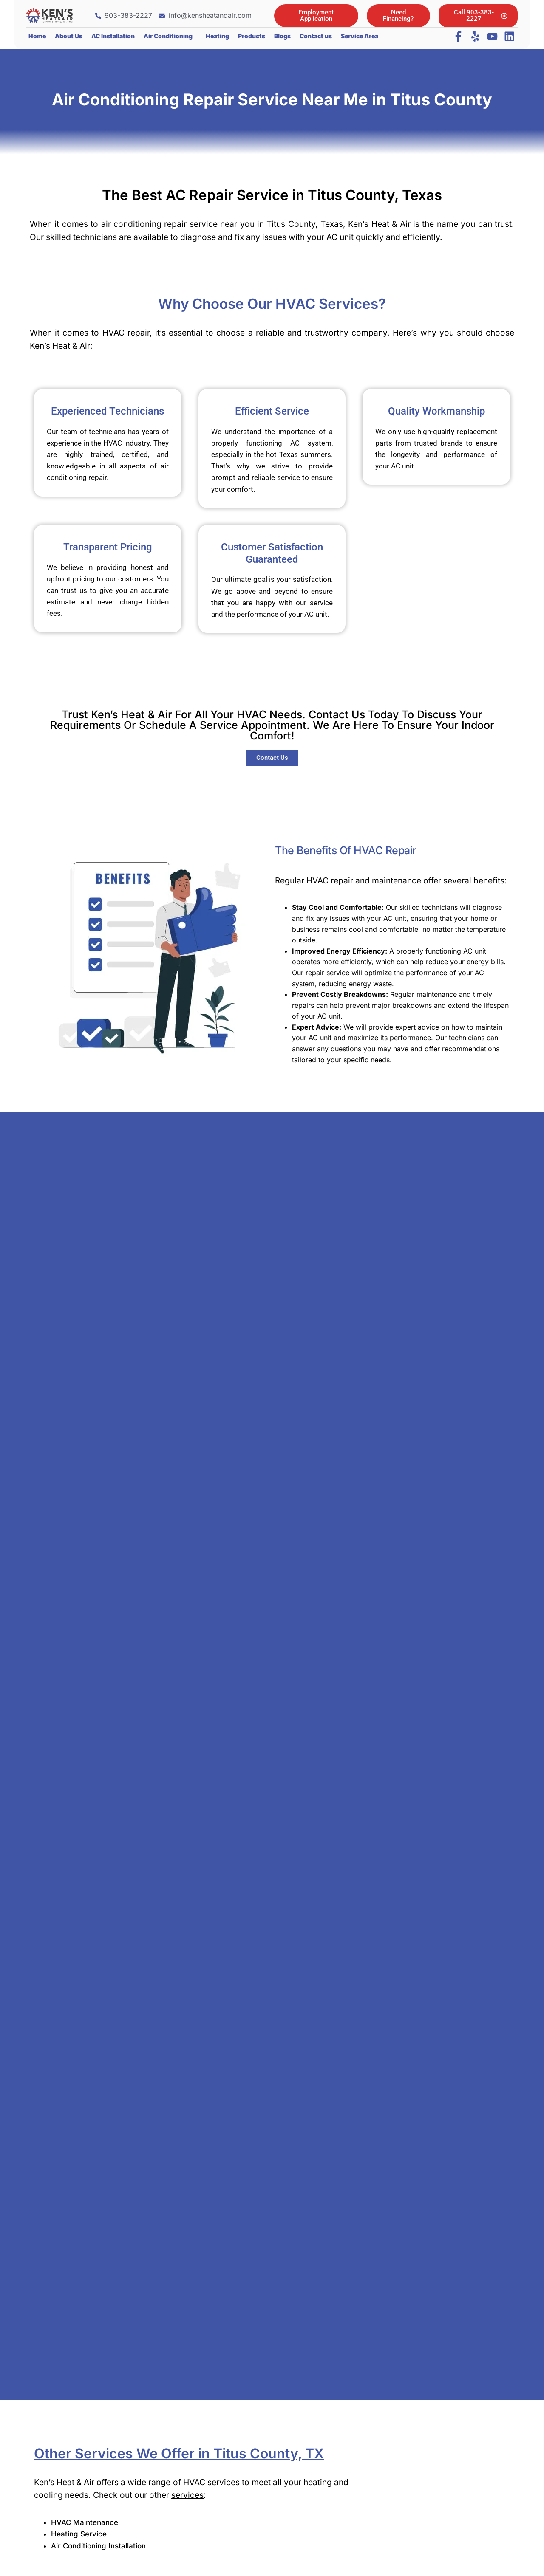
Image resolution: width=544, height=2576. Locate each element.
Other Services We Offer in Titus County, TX (179, 2453)
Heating (217, 36)
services (187, 2495)
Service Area (359, 36)
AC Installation (113, 36)
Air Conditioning (168, 36)
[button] (170, 36)
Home (37, 36)
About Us (68, 36)
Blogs (282, 36)
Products (251, 36)
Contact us (316, 36)
